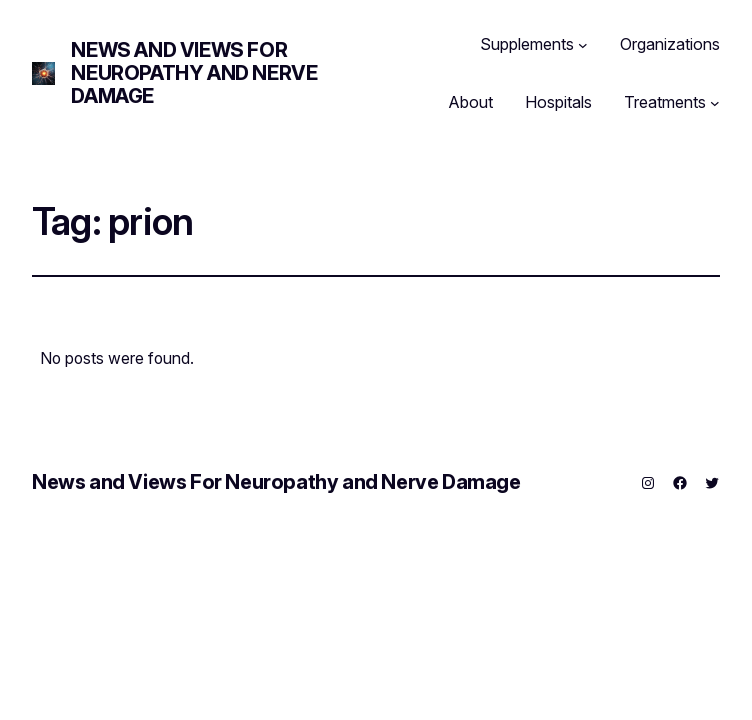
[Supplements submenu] (583, 45)
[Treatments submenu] (715, 103)
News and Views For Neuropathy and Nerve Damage (194, 73)
